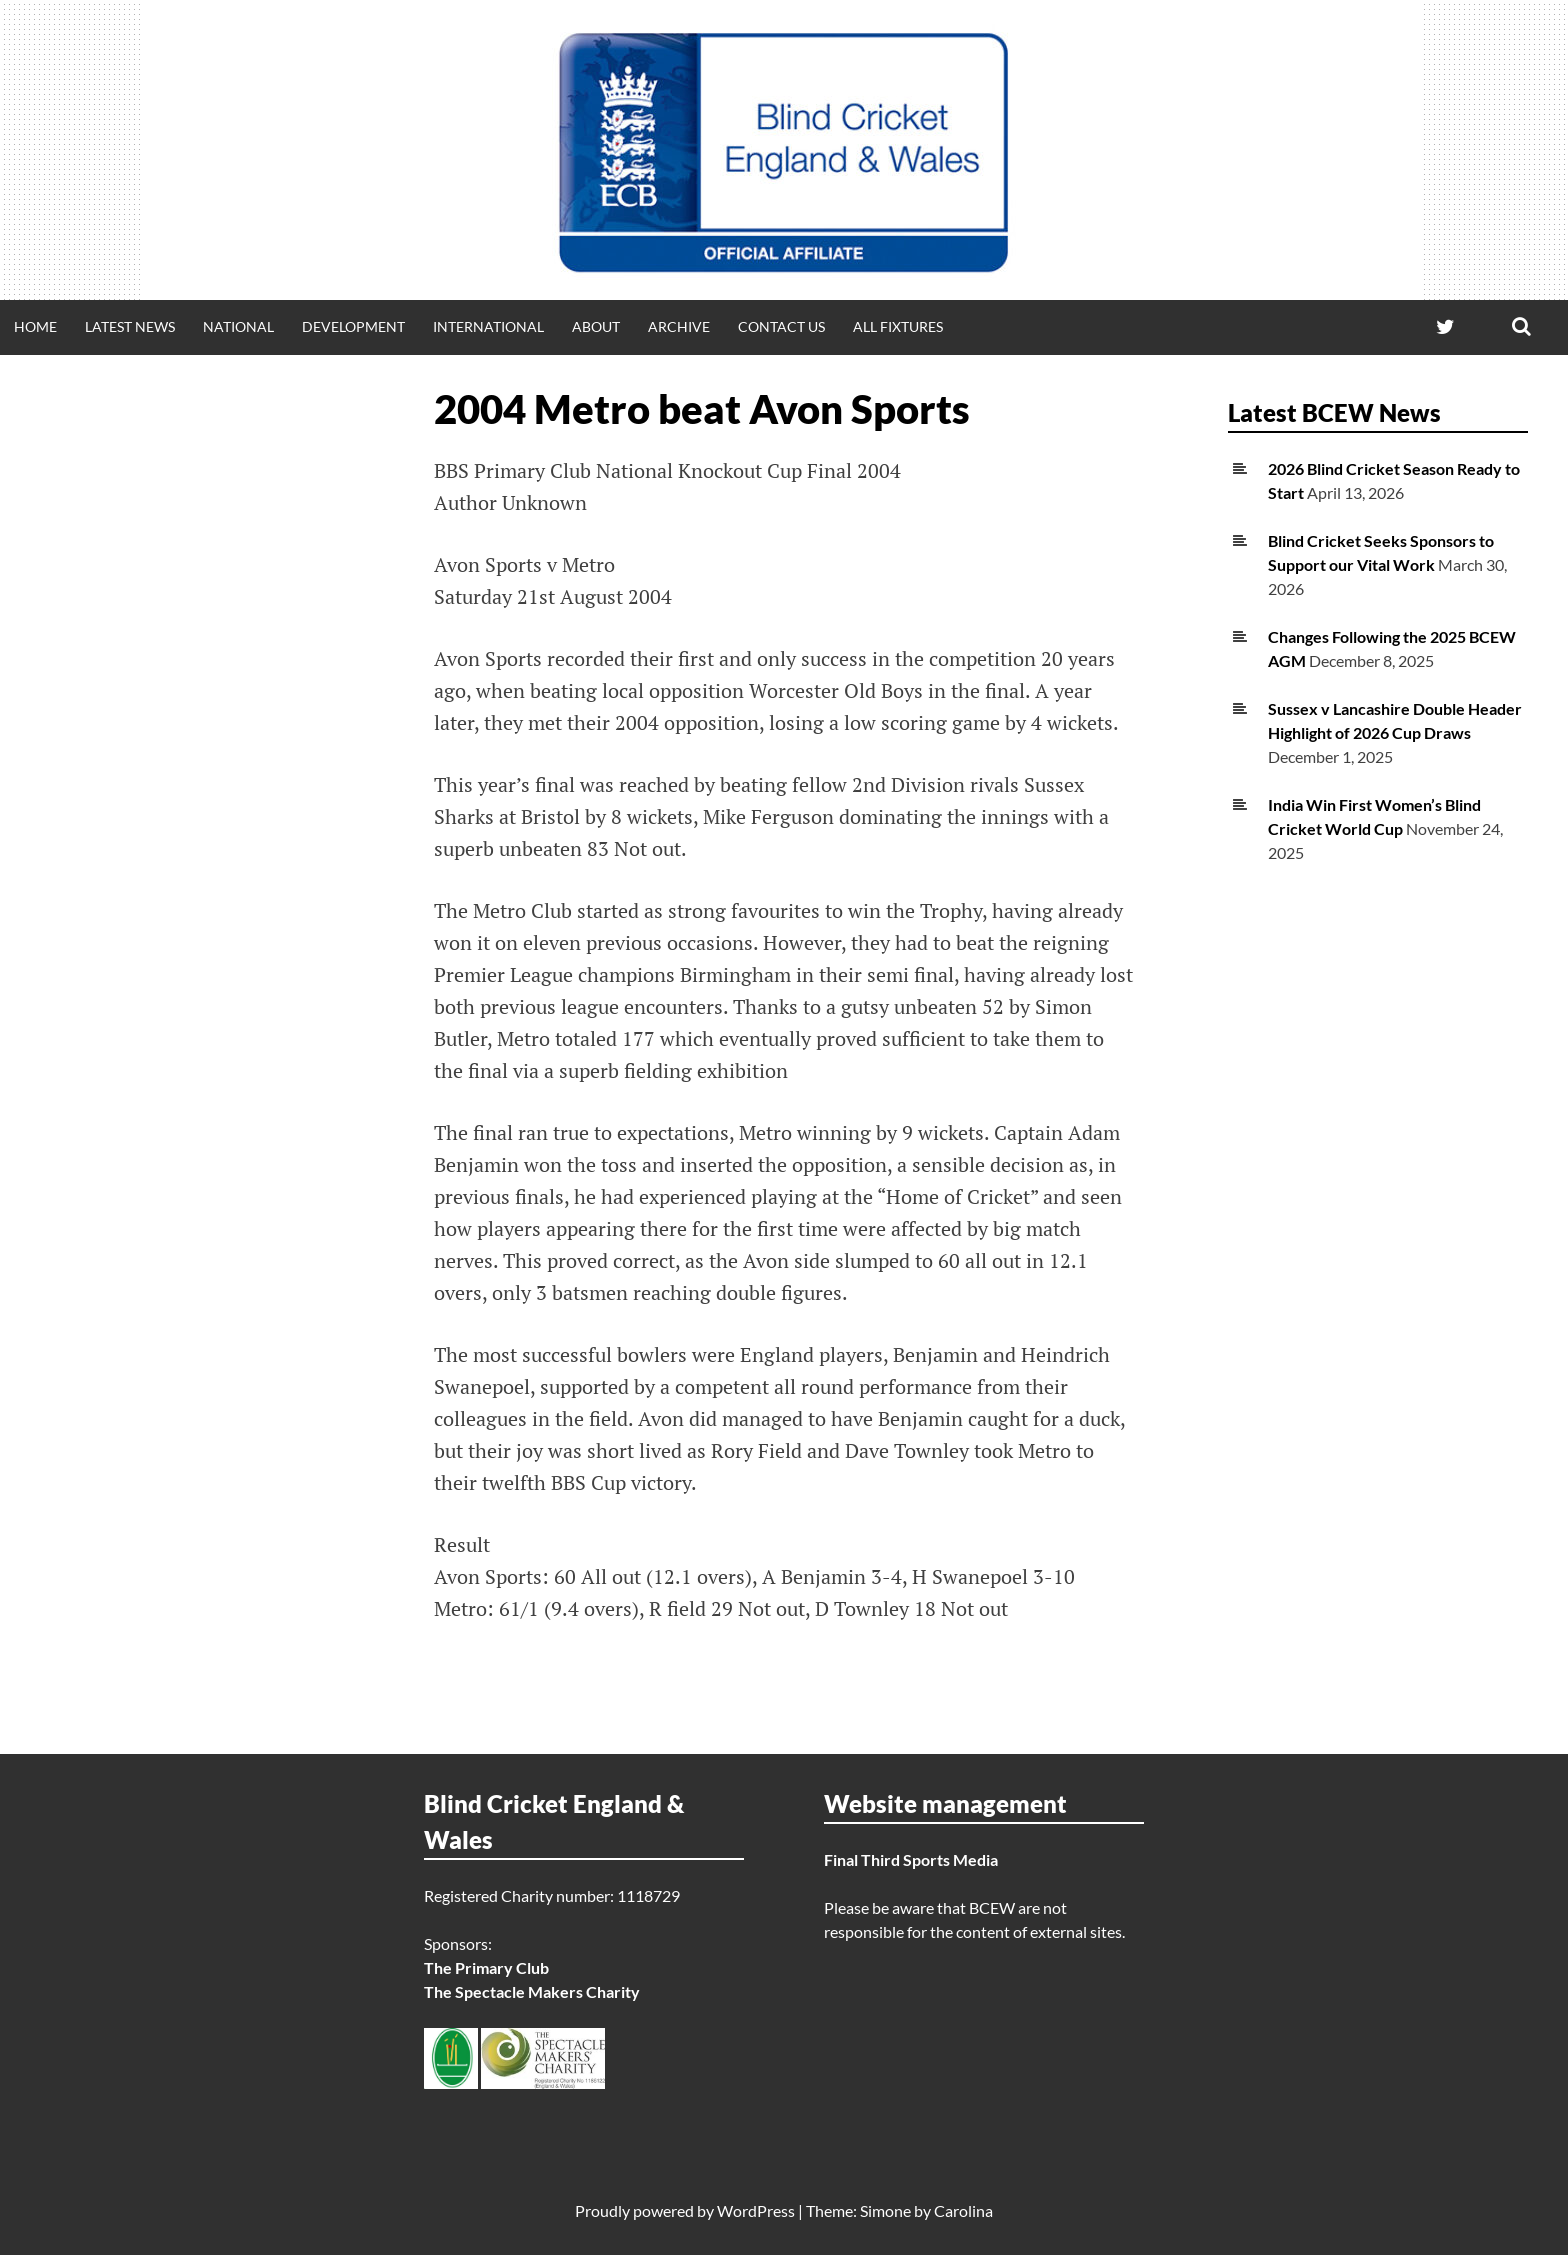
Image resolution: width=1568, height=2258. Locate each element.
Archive (679, 326)
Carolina (963, 2213)
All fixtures (898, 326)
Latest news (130, 326)
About (596, 326)
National (238, 326)
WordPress (756, 2213)
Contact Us (781, 326)
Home (35, 326)
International (488, 326)
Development (353, 326)
